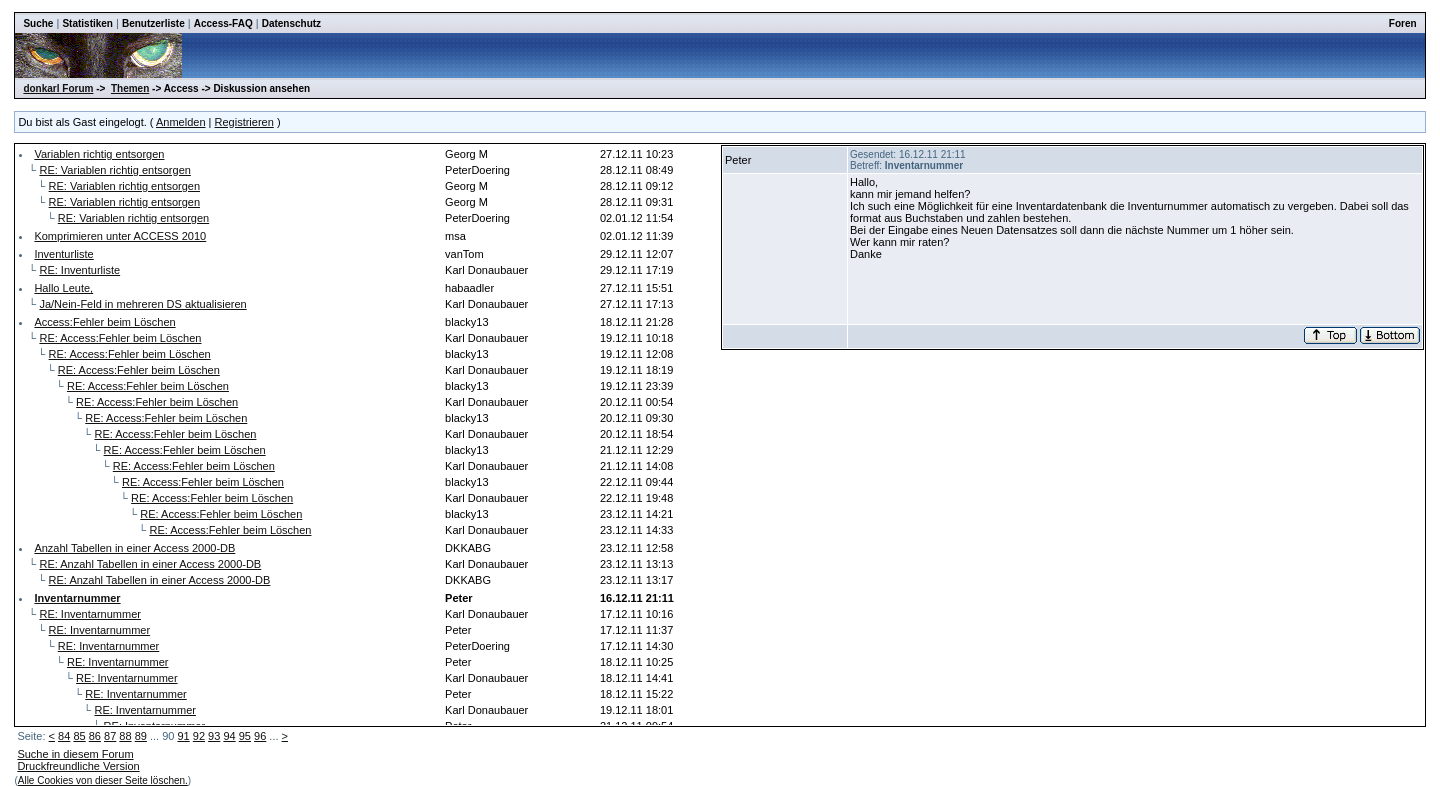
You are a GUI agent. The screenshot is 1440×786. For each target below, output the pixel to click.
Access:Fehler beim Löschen (104, 322)
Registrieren (244, 122)
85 (79, 736)
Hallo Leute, (63, 288)
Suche (38, 23)
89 (141, 736)
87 (110, 736)
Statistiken (87, 23)
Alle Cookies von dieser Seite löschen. (103, 780)
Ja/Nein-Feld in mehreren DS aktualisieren (142, 304)
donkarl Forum (58, 88)
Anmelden (181, 122)
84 (64, 736)
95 (245, 736)
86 (95, 736)
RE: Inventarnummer (89, 614)
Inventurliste (63, 254)
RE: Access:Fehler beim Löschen (120, 338)
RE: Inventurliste (79, 270)
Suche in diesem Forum (75, 754)
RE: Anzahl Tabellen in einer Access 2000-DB (150, 564)
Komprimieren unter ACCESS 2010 (120, 236)
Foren (1403, 23)
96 (260, 736)
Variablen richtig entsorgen (99, 154)
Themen (130, 88)
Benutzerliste (153, 23)
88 (125, 736)
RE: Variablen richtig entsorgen (114, 170)
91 (183, 736)
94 (229, 736)
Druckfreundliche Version (78, 766)
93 (214, 736)
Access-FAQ (223, 23)
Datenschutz (291, 23)
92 (199, 736)
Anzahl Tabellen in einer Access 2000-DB (134, 548)
